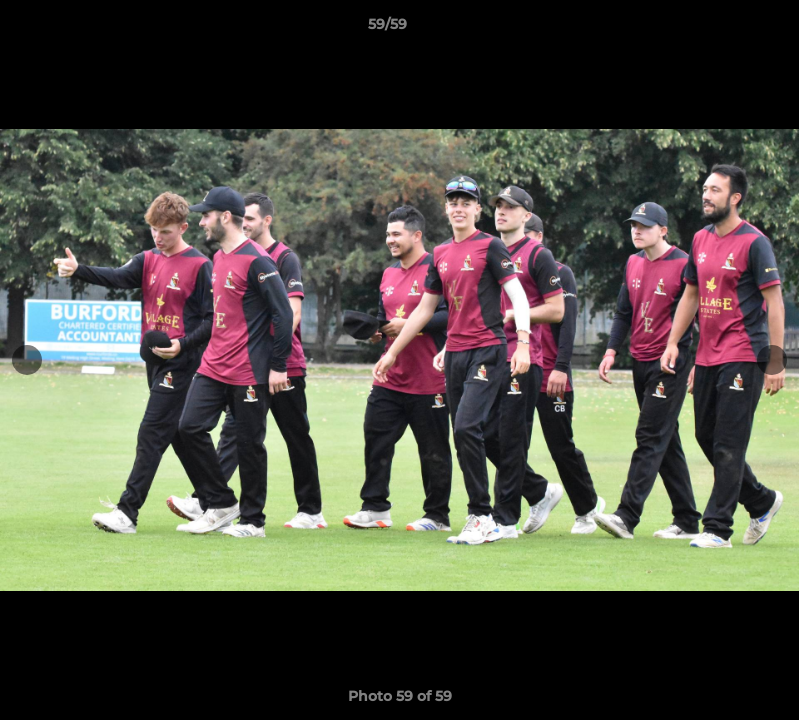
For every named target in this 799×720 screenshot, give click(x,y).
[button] (715, 29)
